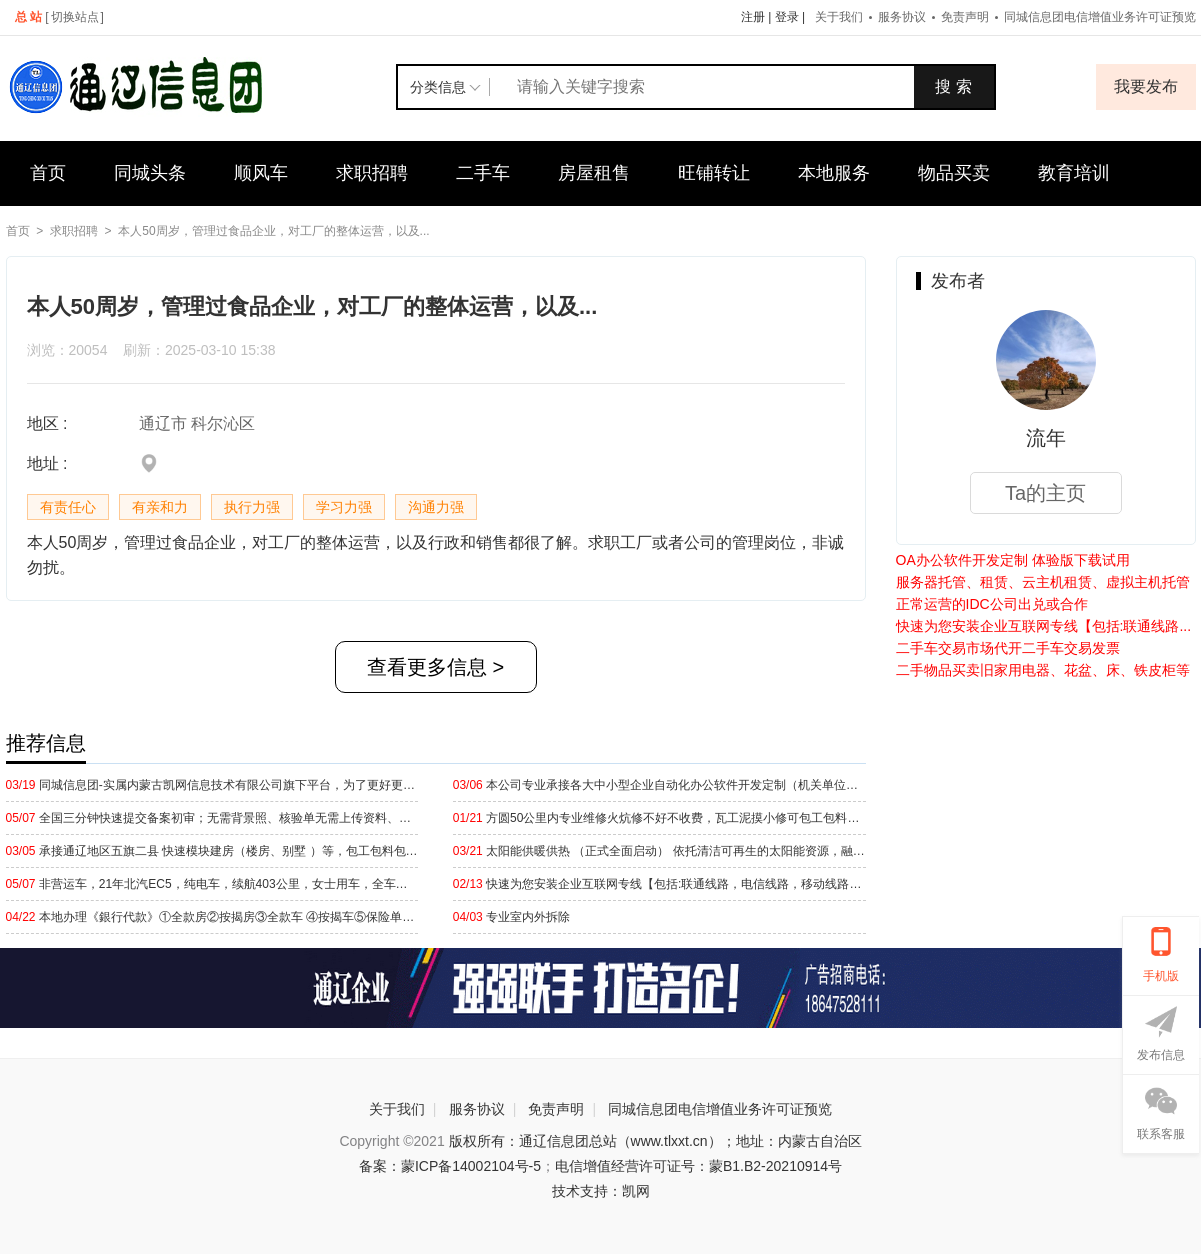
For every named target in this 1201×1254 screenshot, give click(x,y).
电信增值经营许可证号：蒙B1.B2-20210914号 (698, 1166)
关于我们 (839, 17)
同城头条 (150, 173)
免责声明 (965, 17)
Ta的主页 (1045, 493)
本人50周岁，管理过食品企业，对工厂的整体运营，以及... (273, 231)
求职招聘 (372, 173)
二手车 (483, 173)
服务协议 (902, 17)
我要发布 (1146, 86)
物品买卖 (954, 173)
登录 (787, 17)
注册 (753, 17)
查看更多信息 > (435, 667)
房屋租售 (594, 173)
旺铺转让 (714, 173)
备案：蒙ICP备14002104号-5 (450, 1166)
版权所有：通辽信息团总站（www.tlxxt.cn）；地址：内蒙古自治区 (655, 1141)
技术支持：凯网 (601, 1191)
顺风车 (261, 173)
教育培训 (1074, 173)
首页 (48, 173)
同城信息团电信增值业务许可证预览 (720, 1109)
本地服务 (834, 173)
